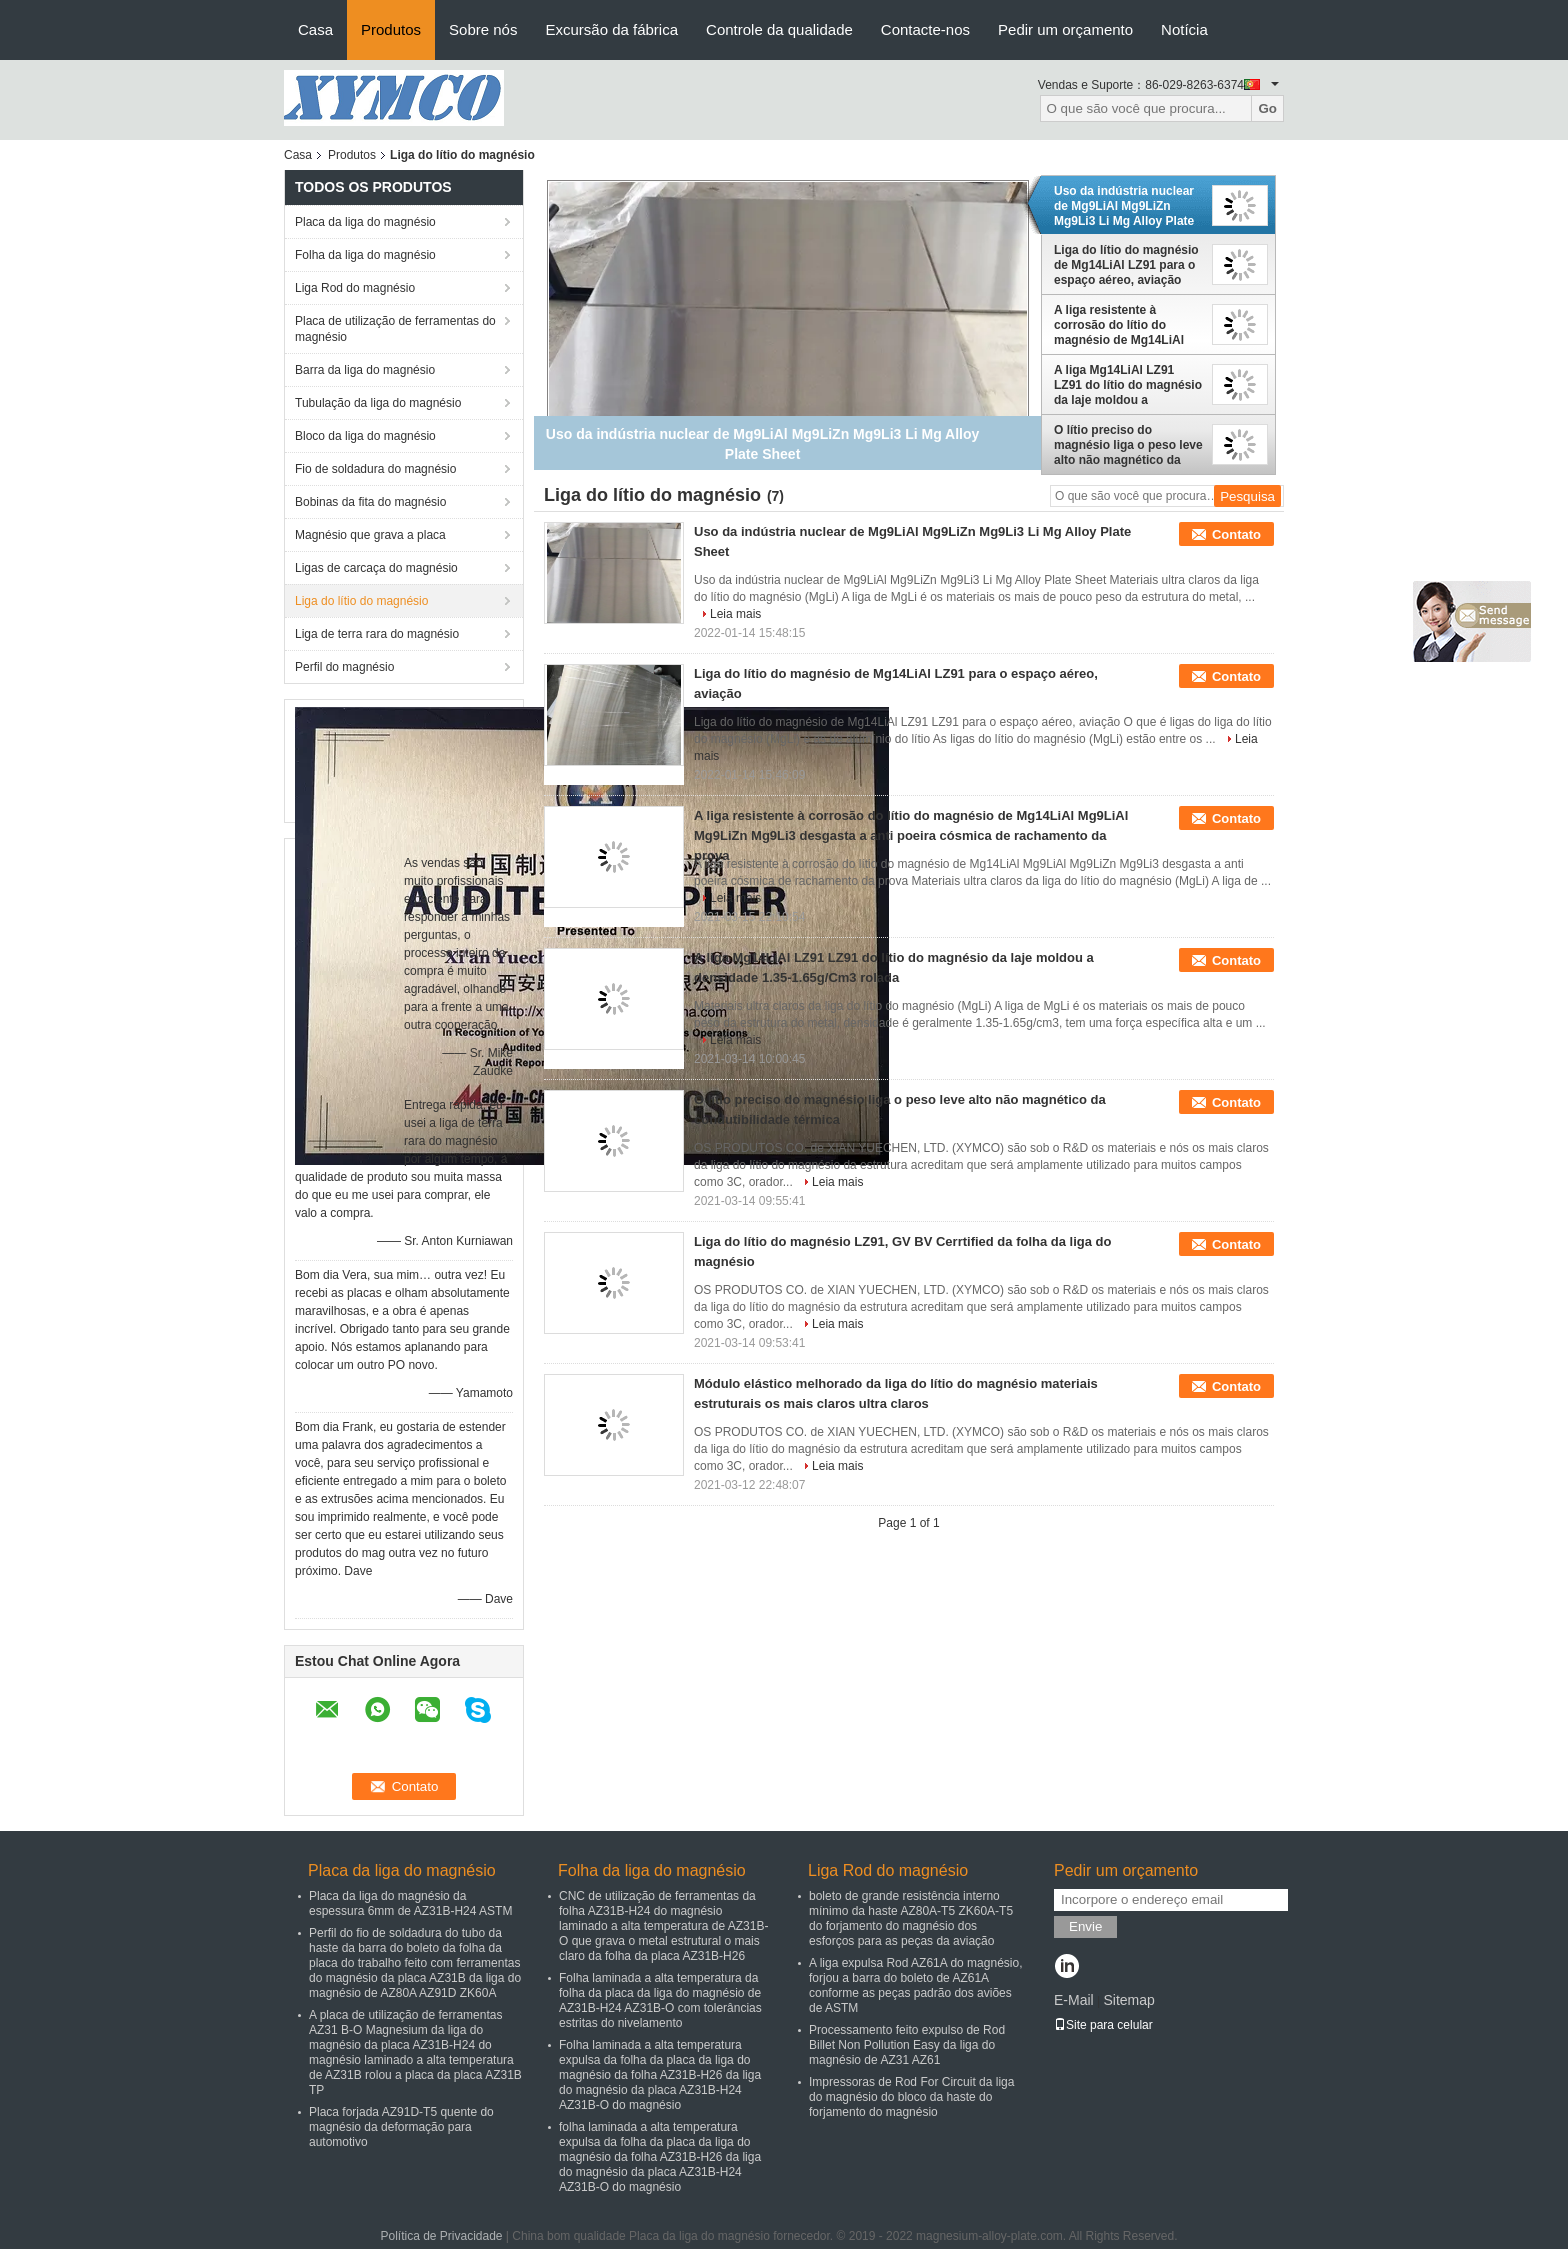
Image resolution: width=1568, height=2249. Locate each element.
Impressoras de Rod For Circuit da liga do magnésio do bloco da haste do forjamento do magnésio (911, 2097)
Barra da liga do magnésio (365, 370)
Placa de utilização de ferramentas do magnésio (395, 329)
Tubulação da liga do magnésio (378, 403)
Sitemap (1128, 2000)
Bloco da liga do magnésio (365, 436)
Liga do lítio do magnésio (361, 601)
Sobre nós (483, 29)
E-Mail (1074, 2000)
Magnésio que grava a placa (370, 535)
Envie (1085, 1926)
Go (1267, 108)
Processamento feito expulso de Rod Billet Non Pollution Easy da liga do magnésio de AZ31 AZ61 (907, 2045)
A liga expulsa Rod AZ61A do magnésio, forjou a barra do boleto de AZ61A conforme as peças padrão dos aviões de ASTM (915, 1985)
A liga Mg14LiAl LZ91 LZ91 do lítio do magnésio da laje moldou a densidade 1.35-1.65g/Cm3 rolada (1128, 385)
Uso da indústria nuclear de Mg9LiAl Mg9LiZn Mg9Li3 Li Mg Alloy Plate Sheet (1124, 206)
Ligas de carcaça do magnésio (376, 568)
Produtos (391, 29)
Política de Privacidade (441, 2236)
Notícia (1184, 29)
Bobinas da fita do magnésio (370, 502)
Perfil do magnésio (344, 667)
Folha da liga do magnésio (365, 255)
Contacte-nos (925, 29)
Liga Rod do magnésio (355, 288)
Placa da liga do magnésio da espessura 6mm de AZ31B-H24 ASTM (410, 1903)
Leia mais (735, 614)
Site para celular (1103, 2025)
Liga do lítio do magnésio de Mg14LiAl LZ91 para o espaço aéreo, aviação (1126, 265)
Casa (315, 29)
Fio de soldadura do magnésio (375, 469)
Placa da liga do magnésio (365, 222)
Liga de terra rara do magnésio (377, 634)
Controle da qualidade (779, 29)
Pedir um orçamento (1065, 29)
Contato (1236, 534)
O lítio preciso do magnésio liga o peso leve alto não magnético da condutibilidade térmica (1128, 445)
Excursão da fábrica (611, 29)
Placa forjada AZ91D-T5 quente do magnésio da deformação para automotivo (401, 2127)
